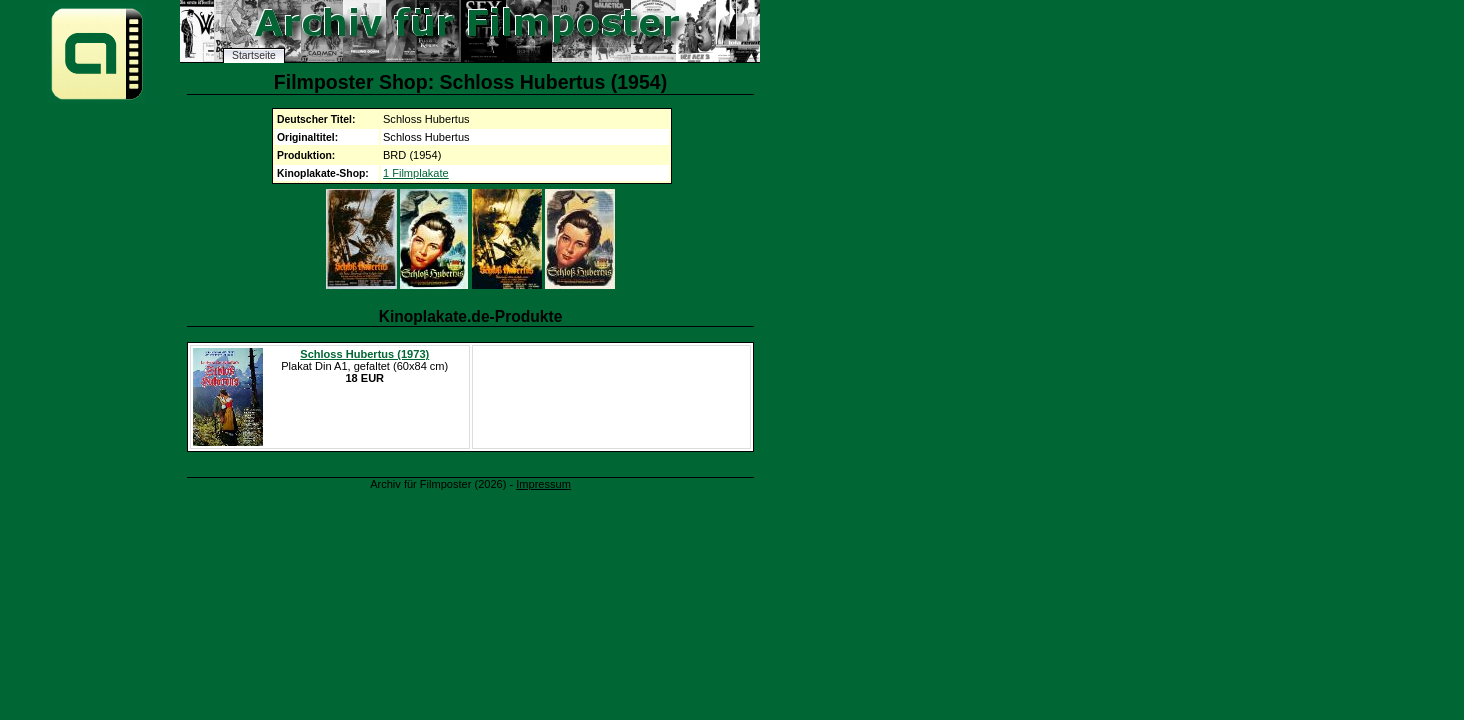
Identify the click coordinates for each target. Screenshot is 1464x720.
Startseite (254, 55)
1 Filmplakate (416, 173)
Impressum (543, 484)
